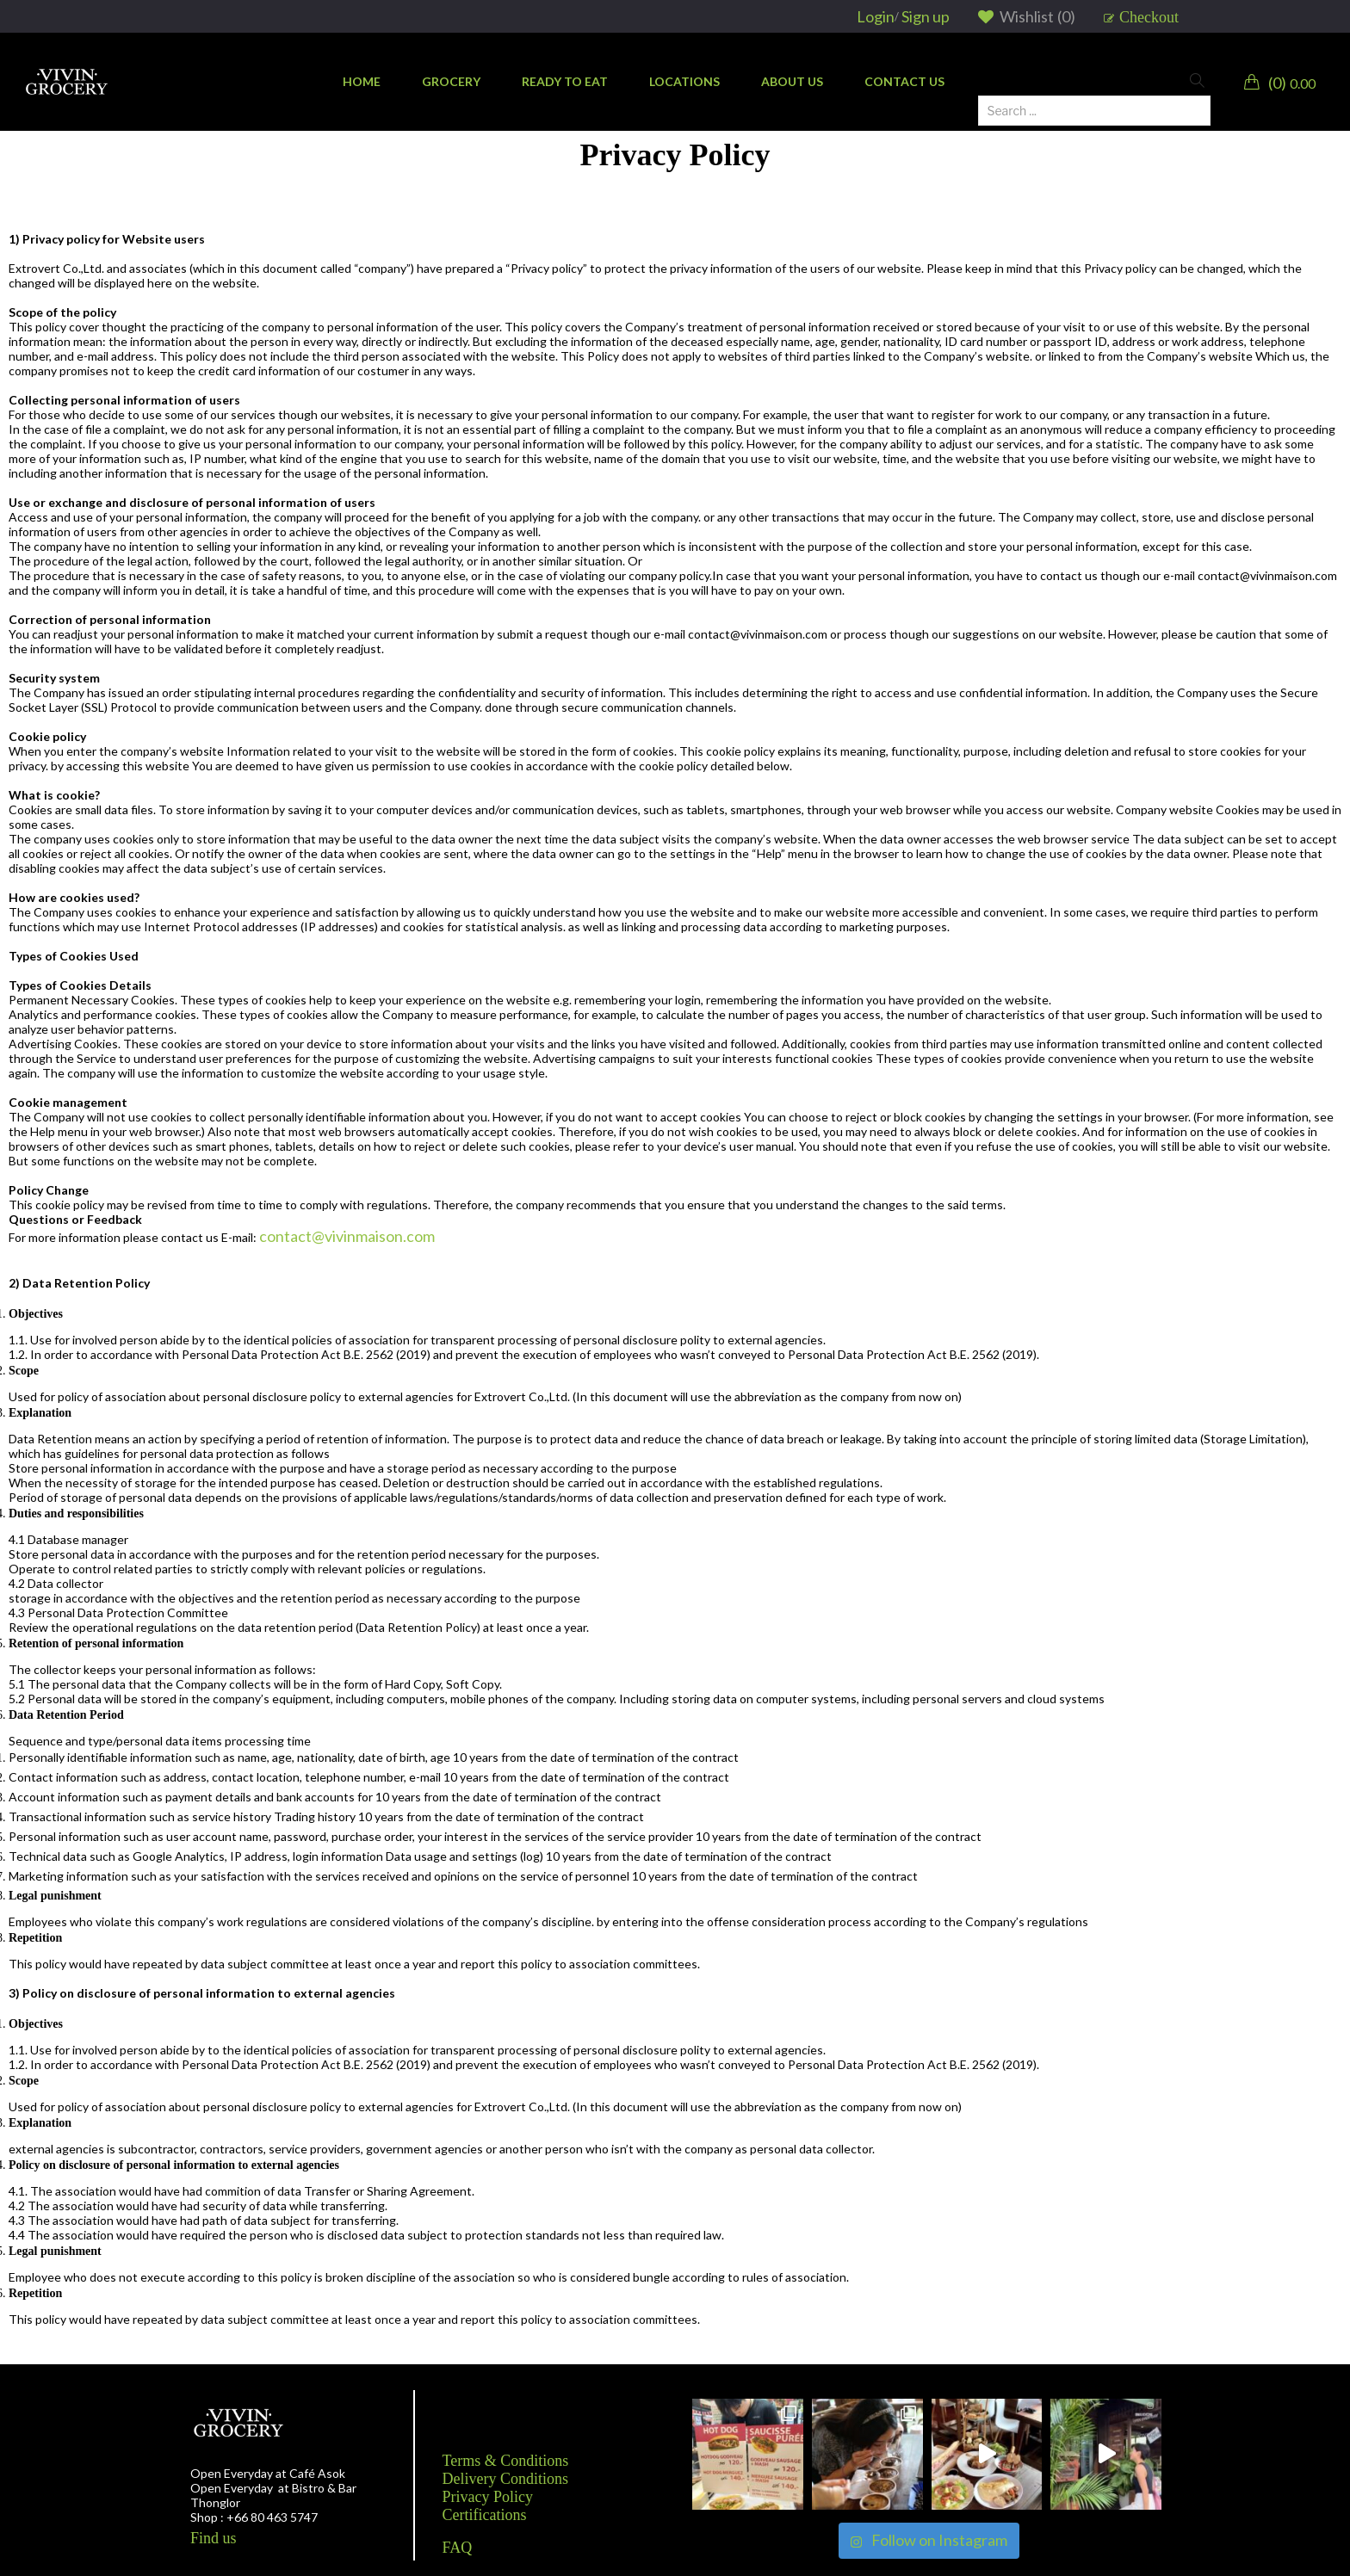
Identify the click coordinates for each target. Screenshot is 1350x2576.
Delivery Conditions (506, 2478)
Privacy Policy (488, 2496)
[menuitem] (361, 82)
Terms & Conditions (506, 2460)
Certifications (485, 2514)
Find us (213, 2538)
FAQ (458, 2547)
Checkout (1149, 17)
